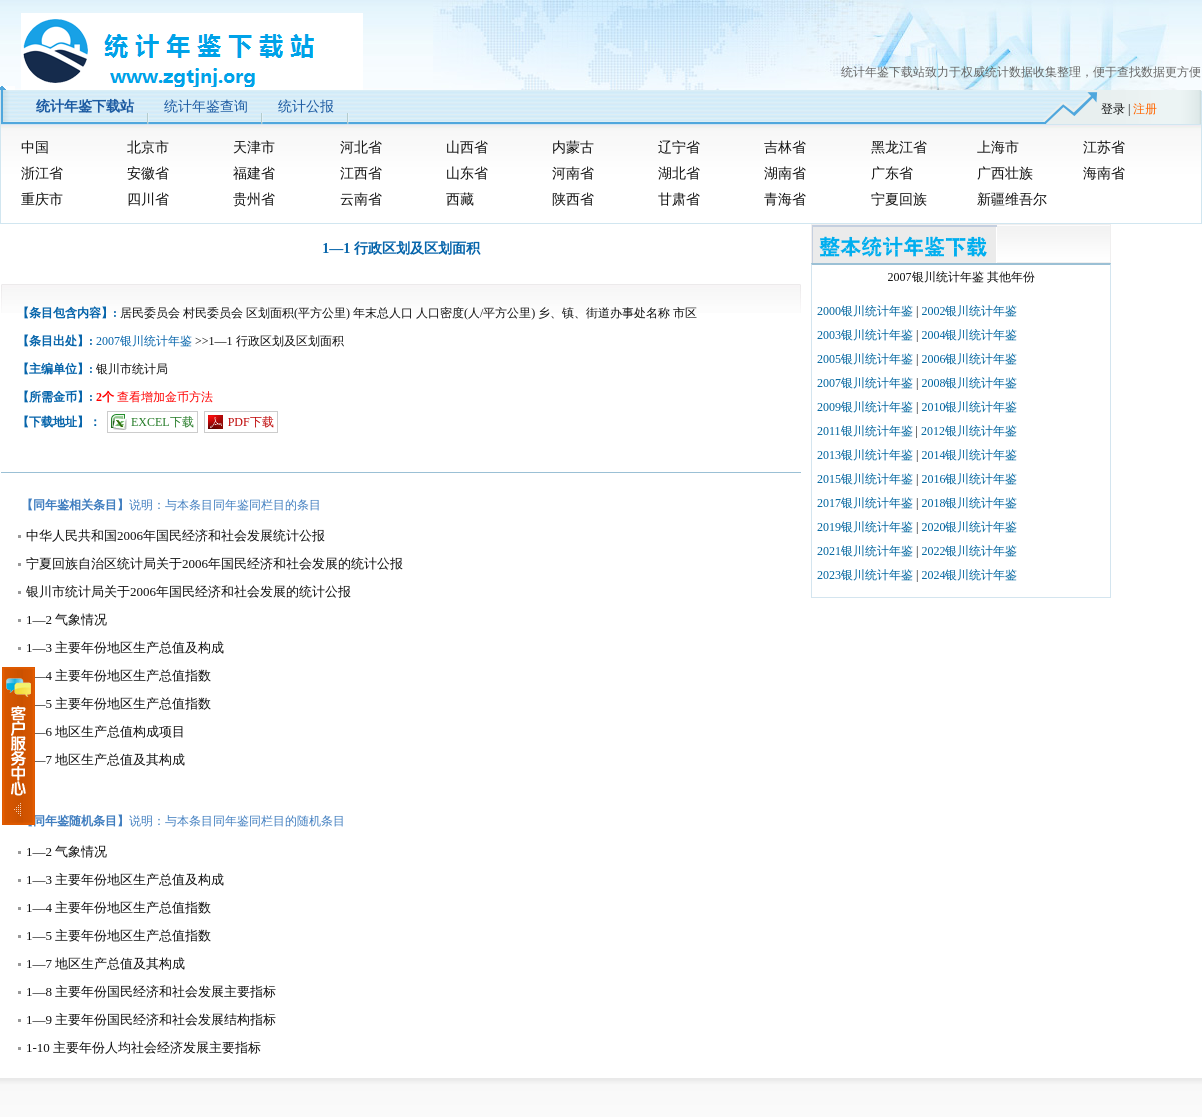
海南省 (1104, 173)
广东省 (892, 173)
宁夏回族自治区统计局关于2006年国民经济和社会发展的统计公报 (214, 563)
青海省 (785, 199)
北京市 (148, 147)
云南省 (361, 199)
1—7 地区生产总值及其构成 (105, 759)
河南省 (573, 173)
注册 (1145, 109)
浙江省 (42, 173)
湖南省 (785, 173)
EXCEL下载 (162, 422)
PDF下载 (251, 422)
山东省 (467, 173)
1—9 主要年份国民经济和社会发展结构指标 (151, 1019)
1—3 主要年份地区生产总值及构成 (125, 647)
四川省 (148, 199)
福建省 (254, 173)
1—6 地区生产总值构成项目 (105, 731)
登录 (1113, 109)
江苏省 (1104, 147)
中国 (35, 147)
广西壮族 (1005, 173)
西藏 (460, 199)
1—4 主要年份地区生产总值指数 (118, 675)
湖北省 (679, 173)
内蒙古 (573, 147)
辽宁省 (679, 147)
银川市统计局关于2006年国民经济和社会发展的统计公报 (188, 591)
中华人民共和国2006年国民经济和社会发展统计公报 (175, 535)
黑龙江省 (899, 147)
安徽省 (148, 173)
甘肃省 (679, 199)
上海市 (998, 147)
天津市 (254, 147)
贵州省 (254, 199)
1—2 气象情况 (66, 619)
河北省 (361, 147)
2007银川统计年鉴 (144, 341)
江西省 (361, 173)
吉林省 (785, 147)
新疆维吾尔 (1012, 199)
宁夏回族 (899, 199)
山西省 (467, 147)
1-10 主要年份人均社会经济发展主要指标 (143, 1047)
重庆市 (42, 199)
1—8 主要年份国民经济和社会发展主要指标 (151, 991)
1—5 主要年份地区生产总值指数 (118, 703)
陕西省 (573, 199)
